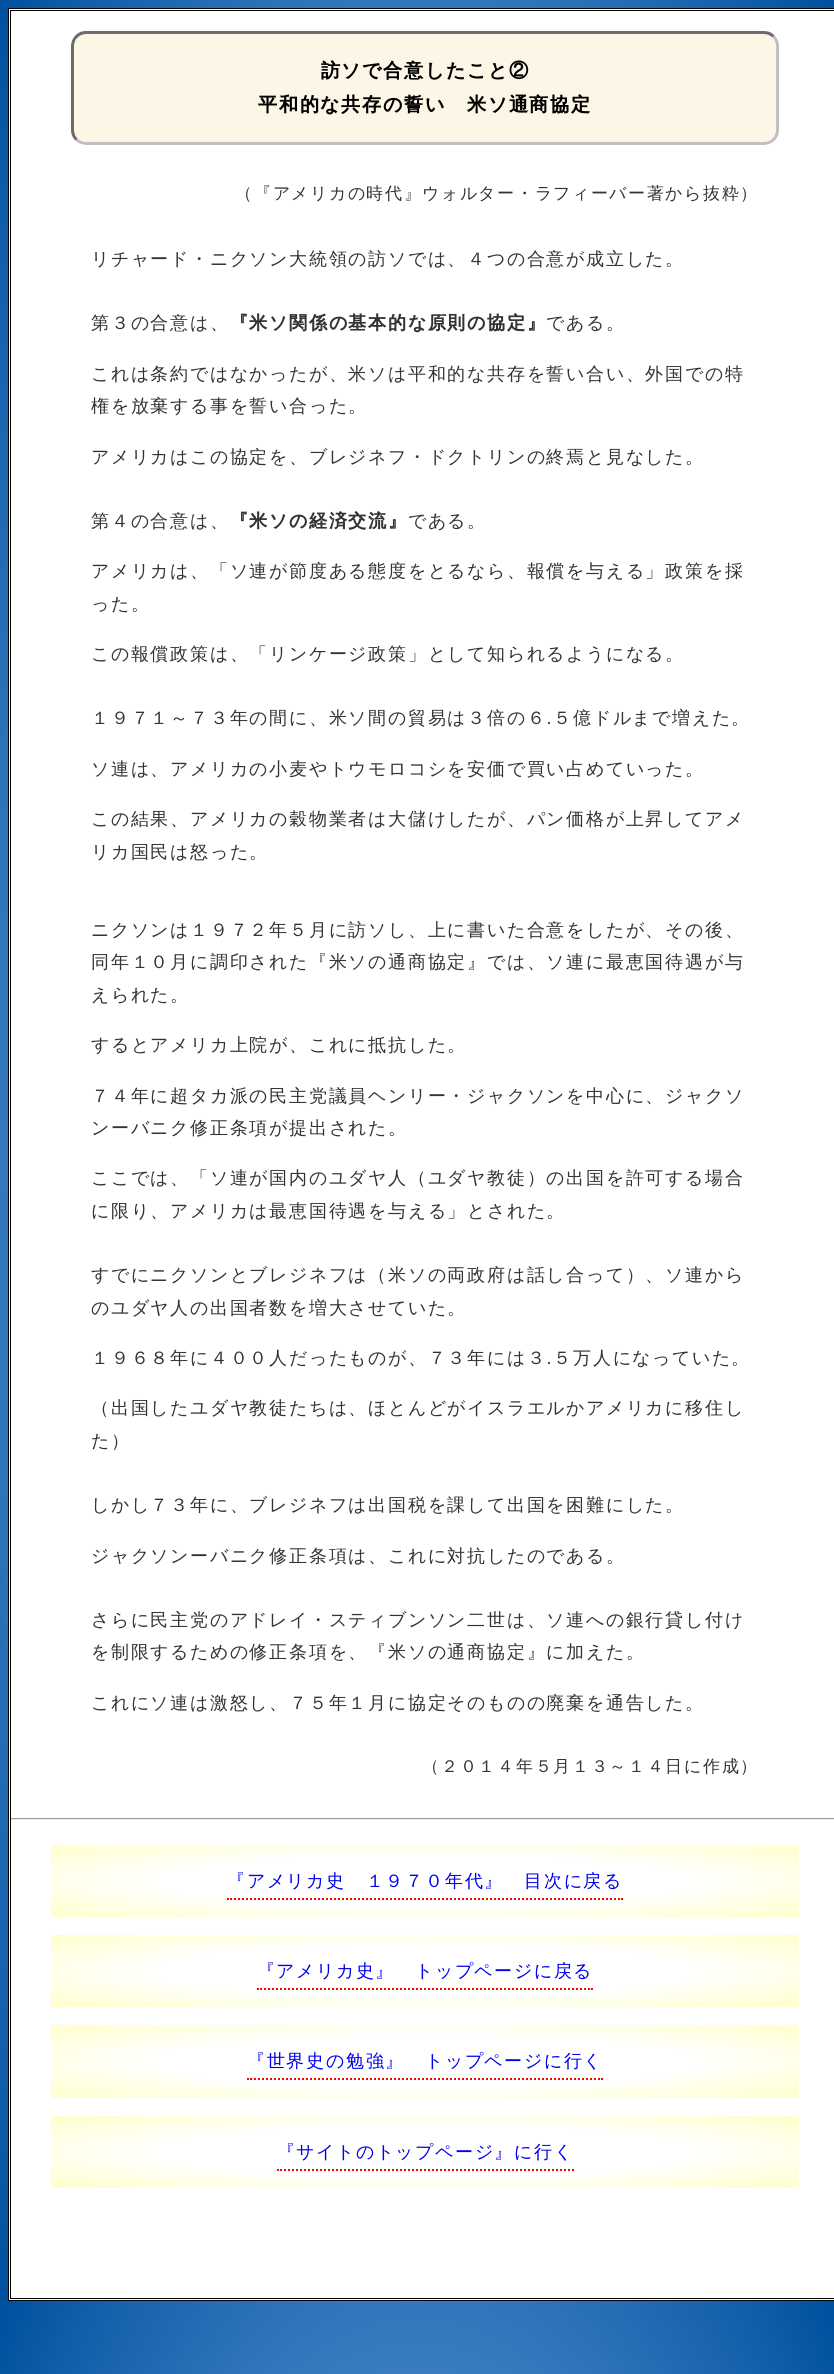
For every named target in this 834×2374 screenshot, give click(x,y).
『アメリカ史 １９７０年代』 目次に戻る (425, 1881)
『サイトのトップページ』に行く (425, 2152)
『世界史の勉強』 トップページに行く (425, 2061)
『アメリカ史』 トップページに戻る (425, 1971)
